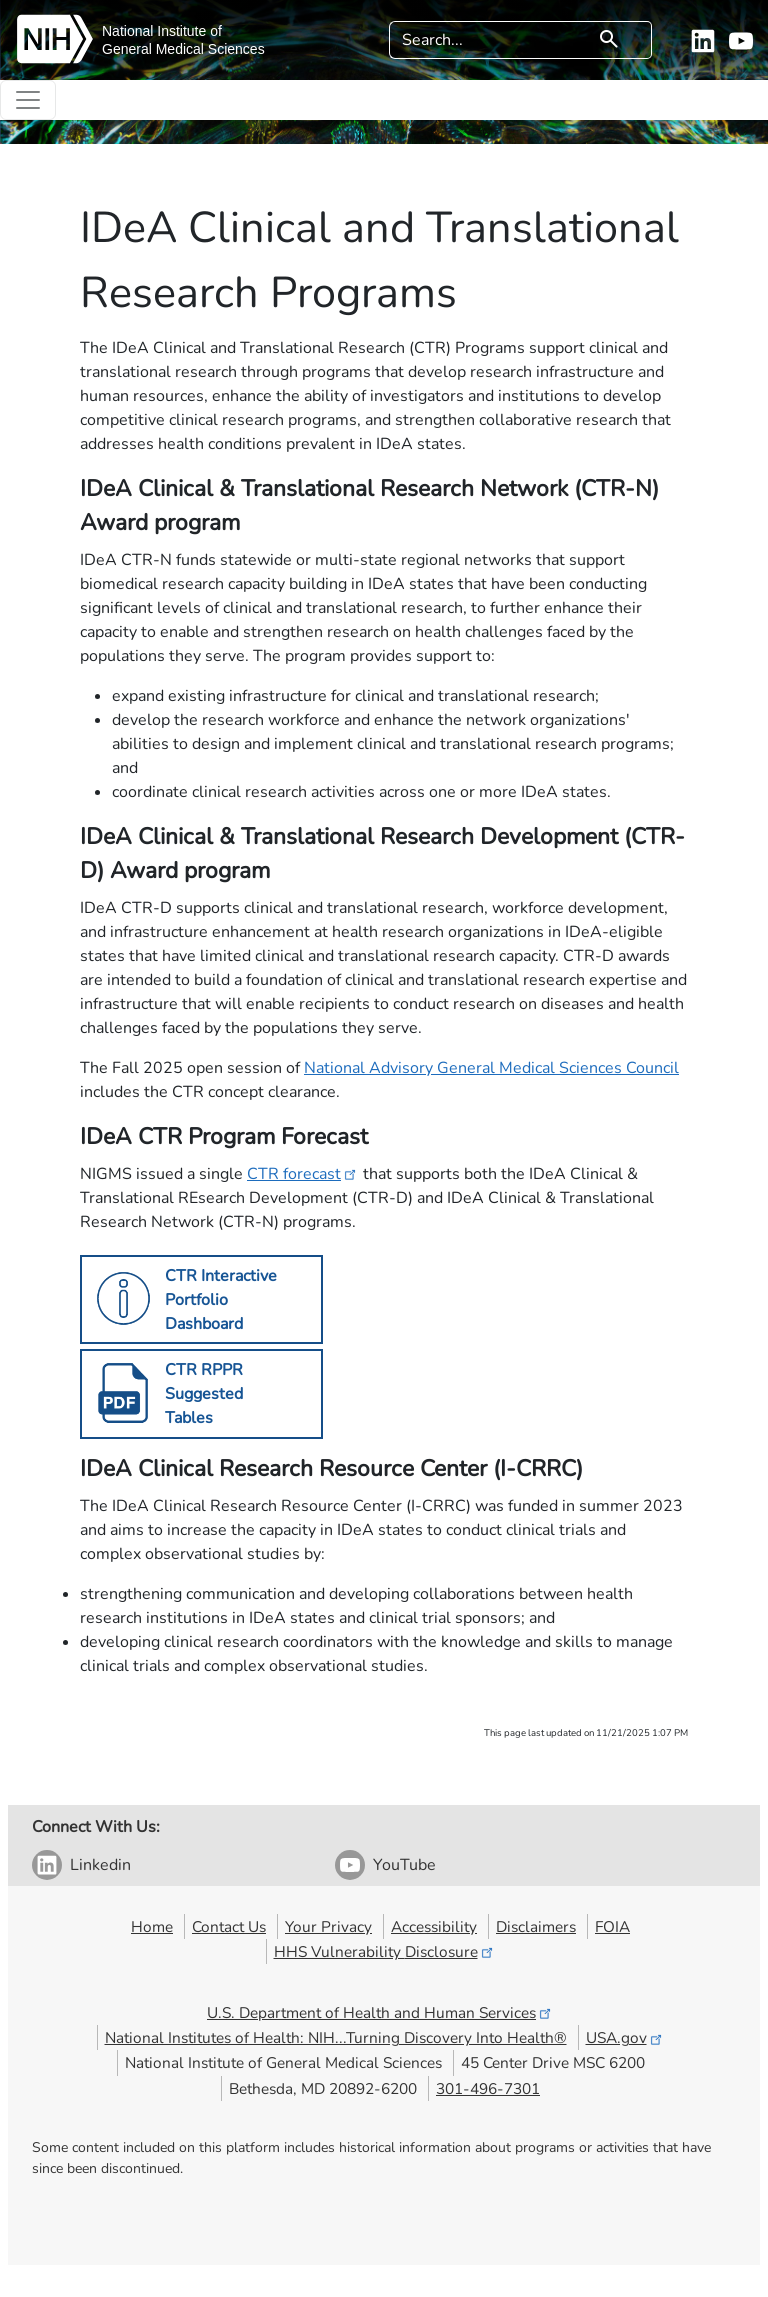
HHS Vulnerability (385, 1951)
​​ (190, 1394)
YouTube (404, 1865)
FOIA (612, 1926)
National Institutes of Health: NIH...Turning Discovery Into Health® (336, 2037)
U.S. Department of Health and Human (380, 2012)
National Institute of (162, 31)
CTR (303, 1174)
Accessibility (434, 1926)
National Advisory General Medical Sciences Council (491, 1068)
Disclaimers (536, 1926)
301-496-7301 (488, 2088)
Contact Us (229, 1926)
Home (152, 1926)
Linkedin (100, 1865)
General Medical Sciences (183, 49)
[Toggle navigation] (28, 100)
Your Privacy (328, 1926)
